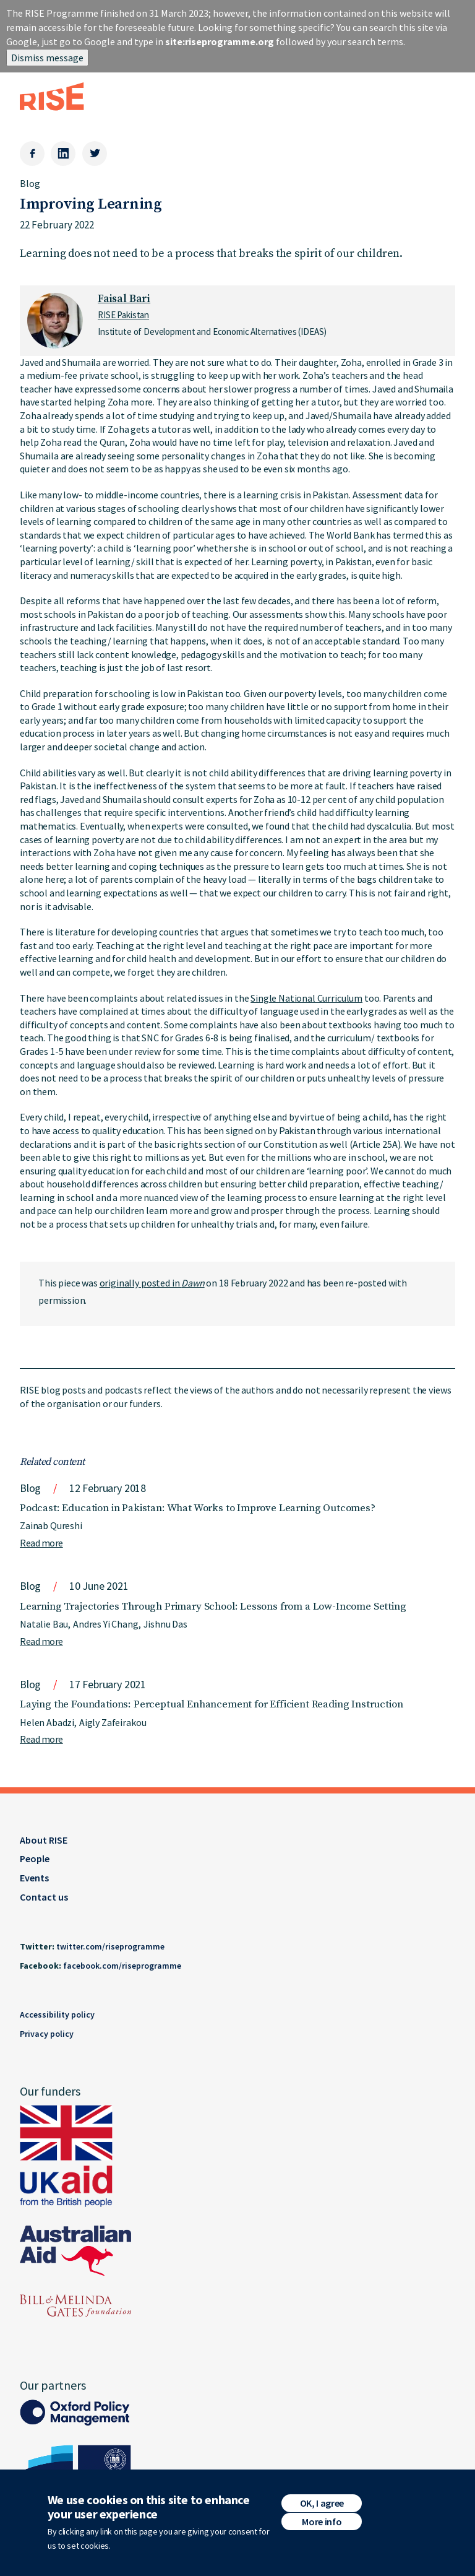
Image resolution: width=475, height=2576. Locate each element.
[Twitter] (94, 153)
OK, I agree (322, 2506)
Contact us (44, 1897)
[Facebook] (32, 153)
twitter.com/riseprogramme (110, 1946)
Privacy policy (47, 2033)
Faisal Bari (124, 299)
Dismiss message (47, 57)
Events (34, 1877)
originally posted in (152, 1283)
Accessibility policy (57, 2014)
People (34, 1858)
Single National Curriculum (306, 998)
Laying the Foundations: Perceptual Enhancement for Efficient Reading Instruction (211, 1704)
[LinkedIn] (63, 153)
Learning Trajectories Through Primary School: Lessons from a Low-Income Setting (213, 1606)
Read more (41, 1543)
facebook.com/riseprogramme (122, 1965)
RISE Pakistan (123, 315)
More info (321, 2524)
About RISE (43, 1840)
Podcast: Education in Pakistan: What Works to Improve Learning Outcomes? (197, 1508)
